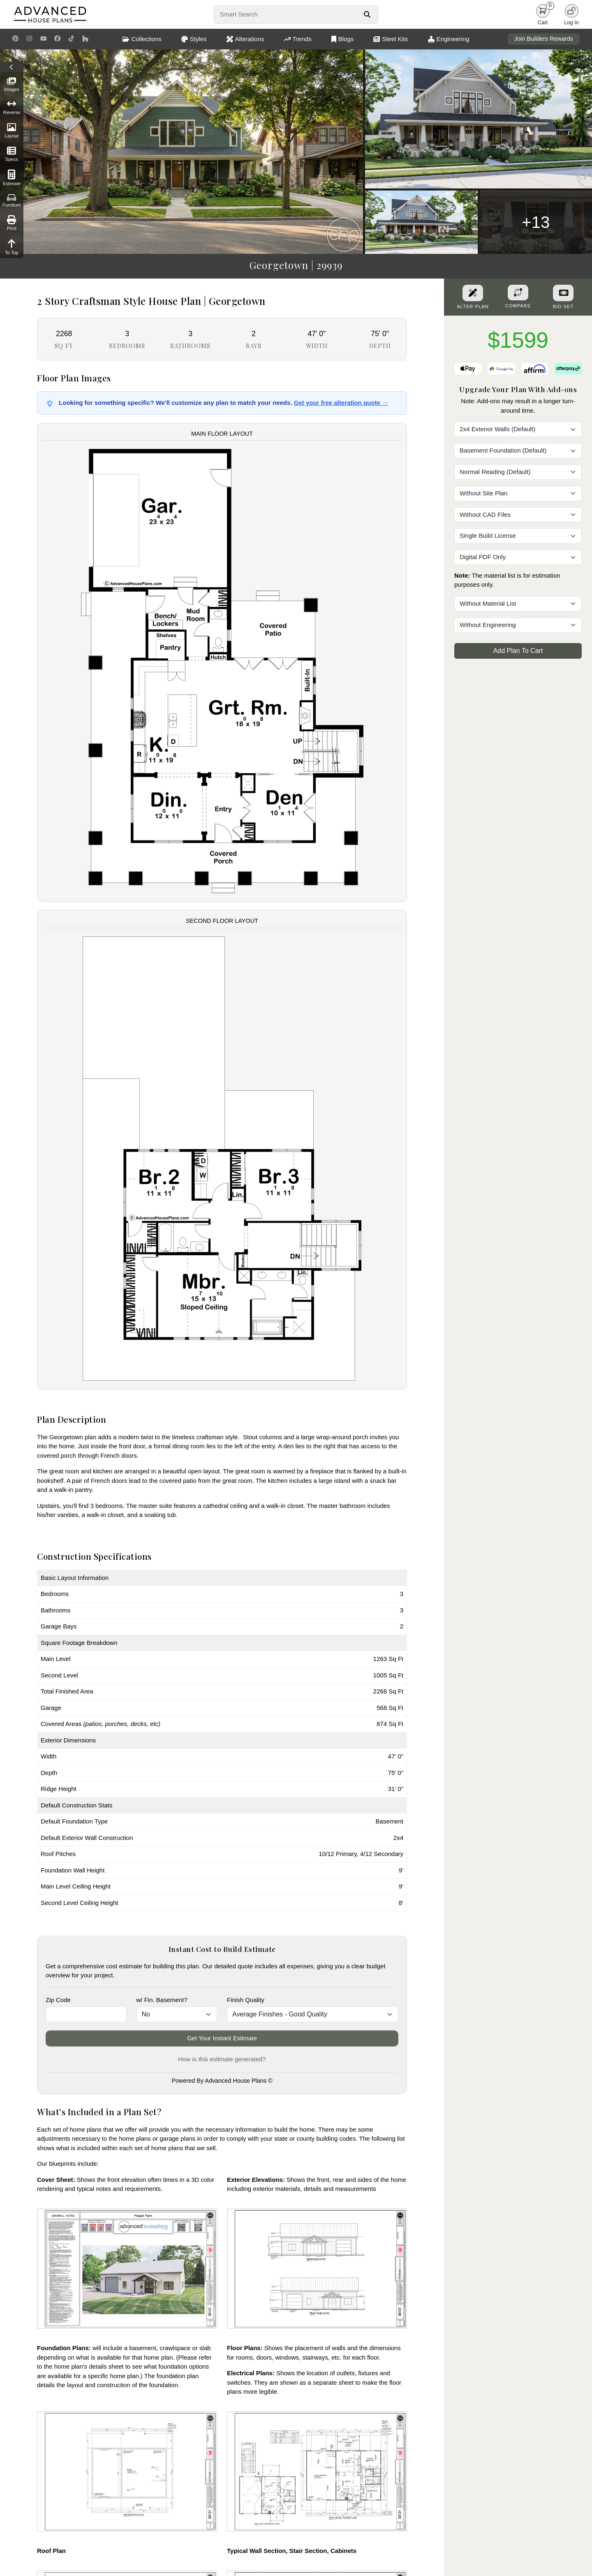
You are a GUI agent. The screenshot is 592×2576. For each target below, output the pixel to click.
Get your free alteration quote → (341, 402)
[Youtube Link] (43, 39)
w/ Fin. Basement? (161, 1999)
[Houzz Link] (85, 39)
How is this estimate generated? (222, 2059)
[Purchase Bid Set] (563, 293)
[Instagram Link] (29, 39)
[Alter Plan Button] (472, 293)
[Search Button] (367, 14)
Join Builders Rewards (543, 38)
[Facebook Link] (57, 39)
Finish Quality (245, 1999)
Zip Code (58, 1999)
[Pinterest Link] (15, 39)
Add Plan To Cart (518, 650)
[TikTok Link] (71, 39)
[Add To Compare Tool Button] (518, 292)
